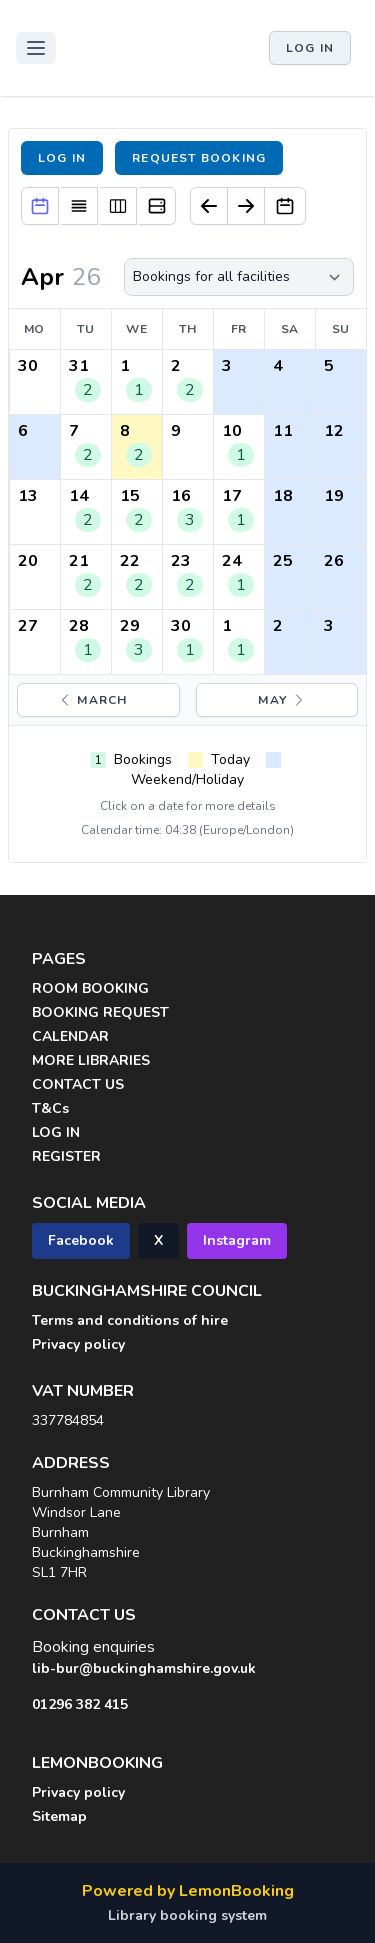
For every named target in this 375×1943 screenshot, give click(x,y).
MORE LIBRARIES (91, 1060)
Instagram (237, 1240)
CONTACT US (78, 1084)
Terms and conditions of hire (130, 1320)
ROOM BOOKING (90, 988)
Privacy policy (78, 1344)
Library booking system (187, 1915)
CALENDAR (70, 1036)
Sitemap (59, 1816)
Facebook (81, 1240)
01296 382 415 (80, 1704)
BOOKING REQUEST (100, 1012)
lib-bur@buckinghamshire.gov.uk (144, 1668)
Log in (310, 48)
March (92, 700)
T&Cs (50, 1108)
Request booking (199, 158)
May (282, 700)
